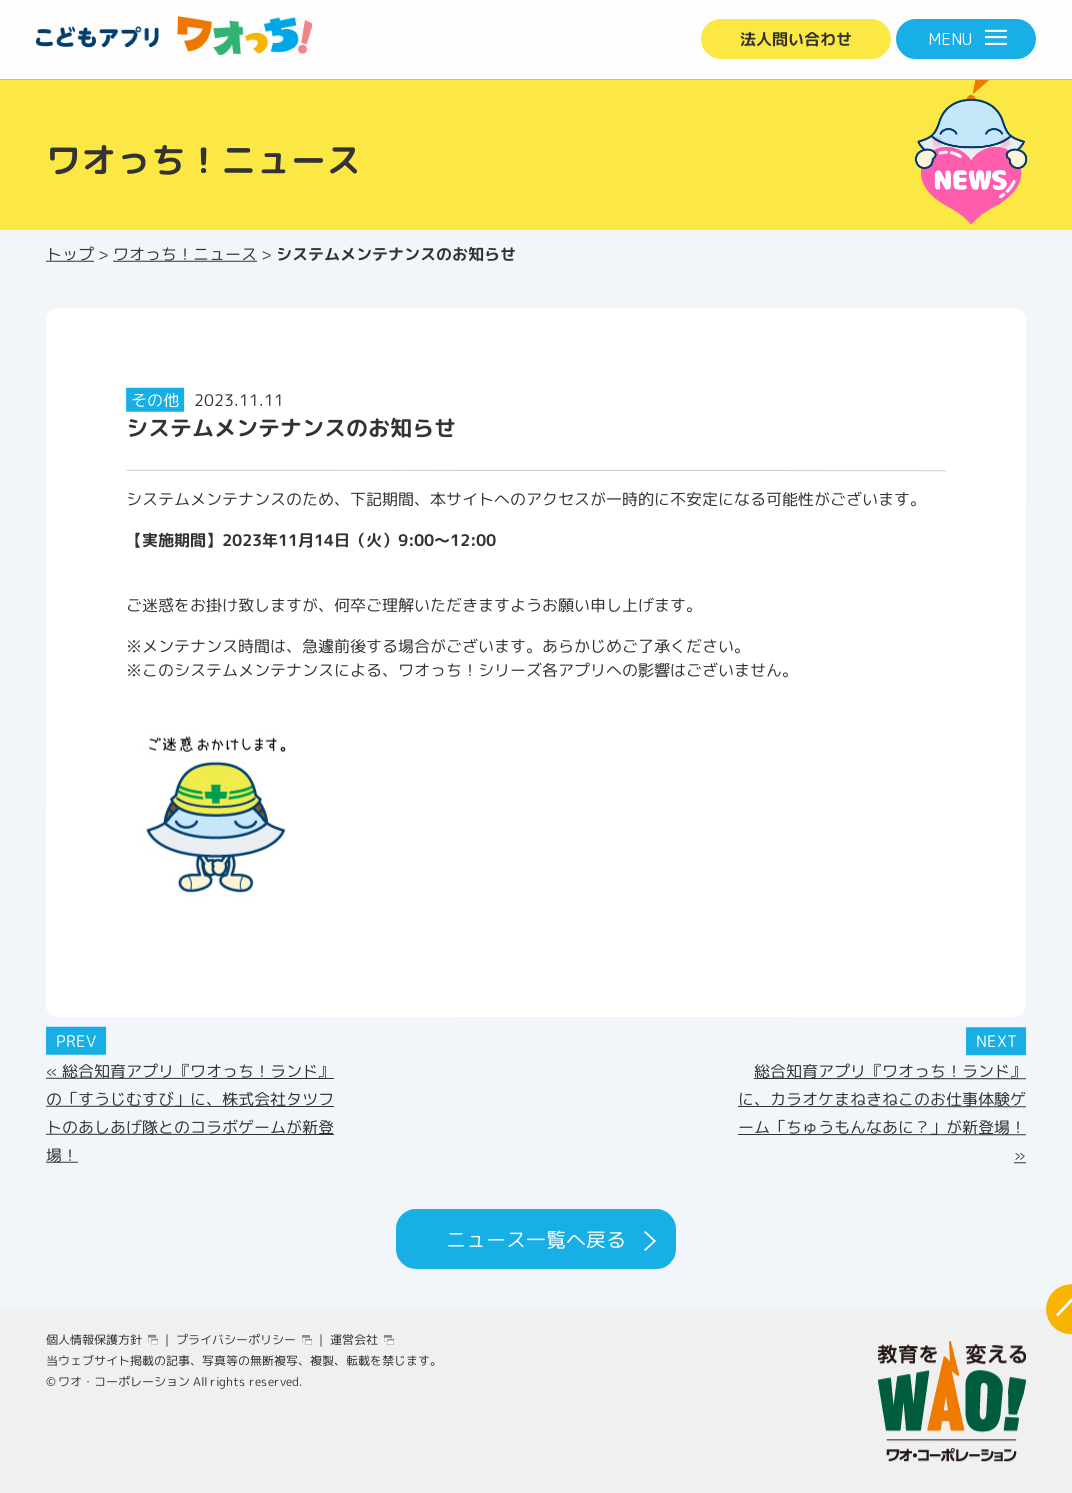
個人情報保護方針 (94, 1339)
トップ (70, 254)
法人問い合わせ (796, 39)
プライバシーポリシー (236, 1339)
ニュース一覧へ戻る (536, 1239)
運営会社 (354, 1339)
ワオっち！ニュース (185, 254)
